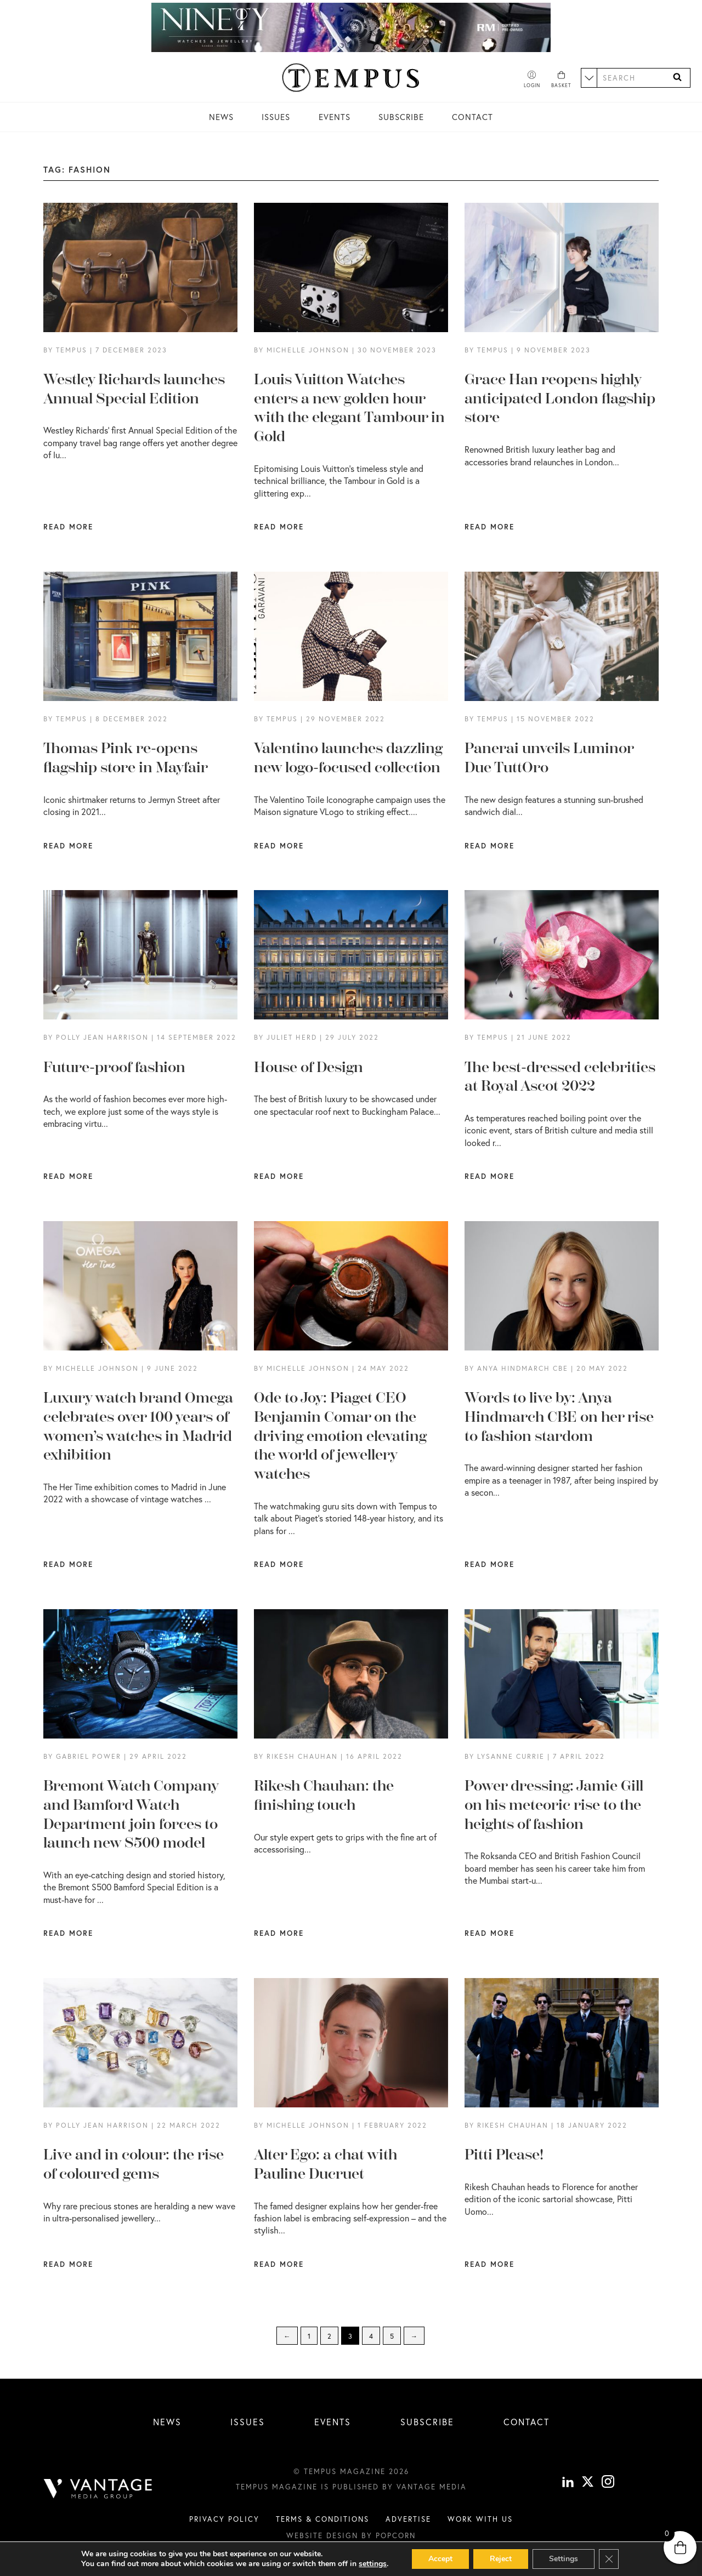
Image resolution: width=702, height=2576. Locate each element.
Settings (563, 2559)
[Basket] (561, 80)
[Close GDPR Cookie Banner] (609, 2559)
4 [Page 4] (371, 2336)
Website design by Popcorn (351, 2535)
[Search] (677, 78)
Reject (501, 2559)
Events (334, 116)
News (221, 116)
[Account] (532, 80)
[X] (587, 2483)
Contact (472, 116)
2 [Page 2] (329, 2336)
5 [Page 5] (392, 2336)
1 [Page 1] (309, 2336)
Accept (440, 2559)
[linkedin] (568, 2483)
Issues (276, 116)
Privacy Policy (224, 2519)
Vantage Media (432, 2487)
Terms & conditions (322, 2519)
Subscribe (401, 116)
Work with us (480, 2519)
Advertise (408, 2519)
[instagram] (608, 2483)
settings (373, 2564)
